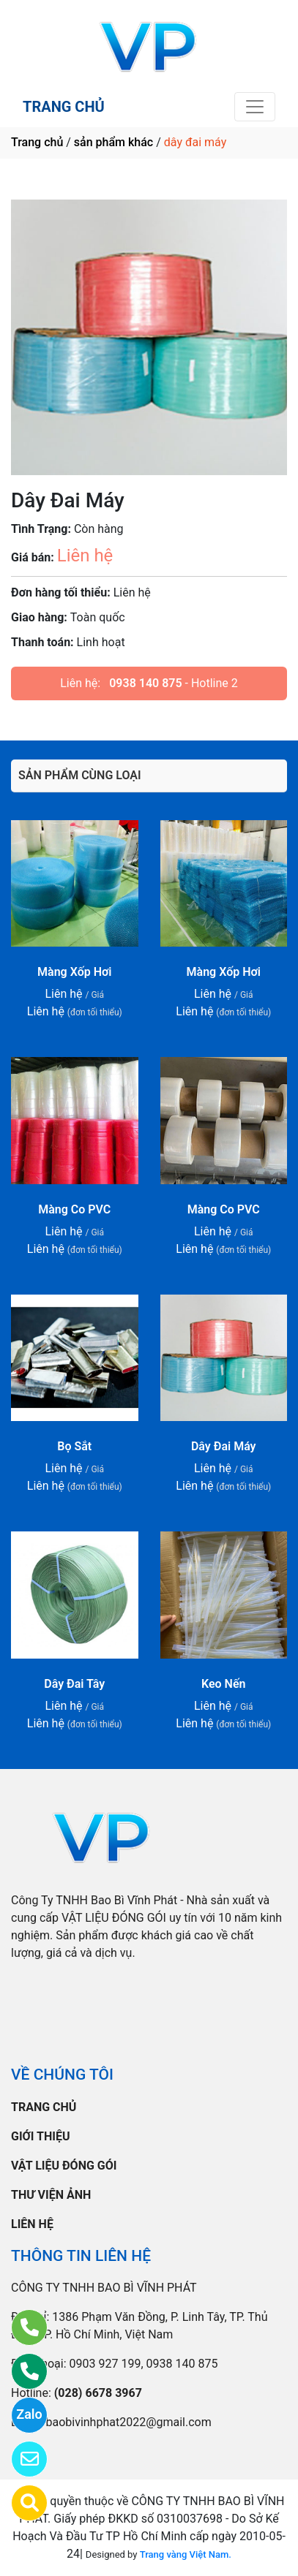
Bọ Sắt (74, 1446)
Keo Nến (223, 1684)
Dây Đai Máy (223, 1446)
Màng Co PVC (74, 1209)
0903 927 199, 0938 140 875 (144, 2364)
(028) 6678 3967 (98, 2393)
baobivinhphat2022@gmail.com (128, 2422)
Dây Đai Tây (74, 1684)
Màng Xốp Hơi (74, 972)
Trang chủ (37, 142)
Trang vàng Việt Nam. (185, 2554)
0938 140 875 (145, 683)
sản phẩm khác (113, 142)
